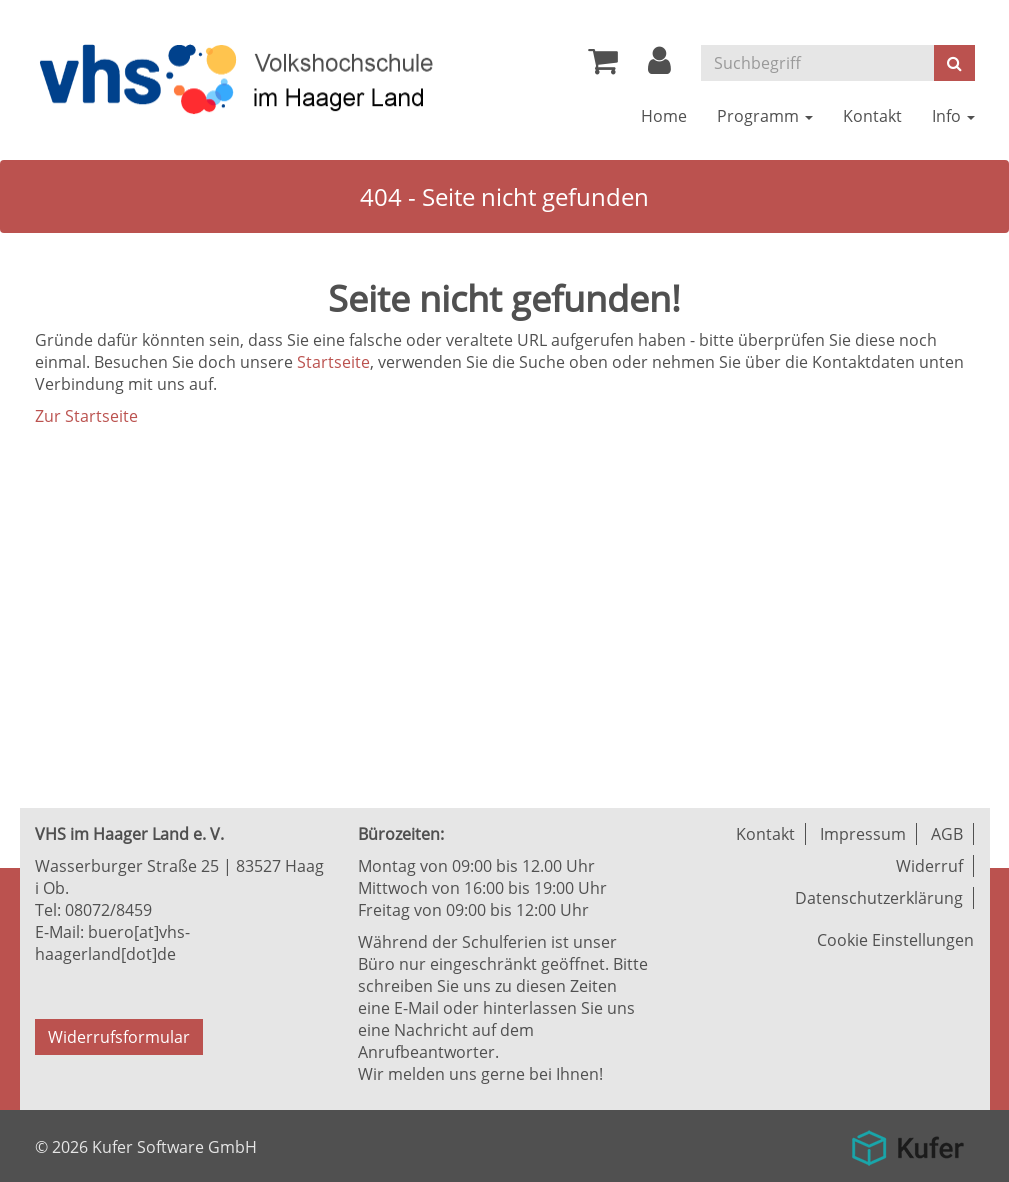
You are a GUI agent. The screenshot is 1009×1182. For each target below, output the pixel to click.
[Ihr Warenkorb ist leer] (603, 66)
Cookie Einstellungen (895, 940)
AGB (947, 834)
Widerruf (929, 866)
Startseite (333, 362)
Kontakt (765, 834)
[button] (659, 66)
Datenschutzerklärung (879, 898)
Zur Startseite (86, 416)
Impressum (863, 834)
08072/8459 (108, 910)
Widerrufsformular (119, 1037)
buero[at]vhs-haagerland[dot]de (112, 943)
